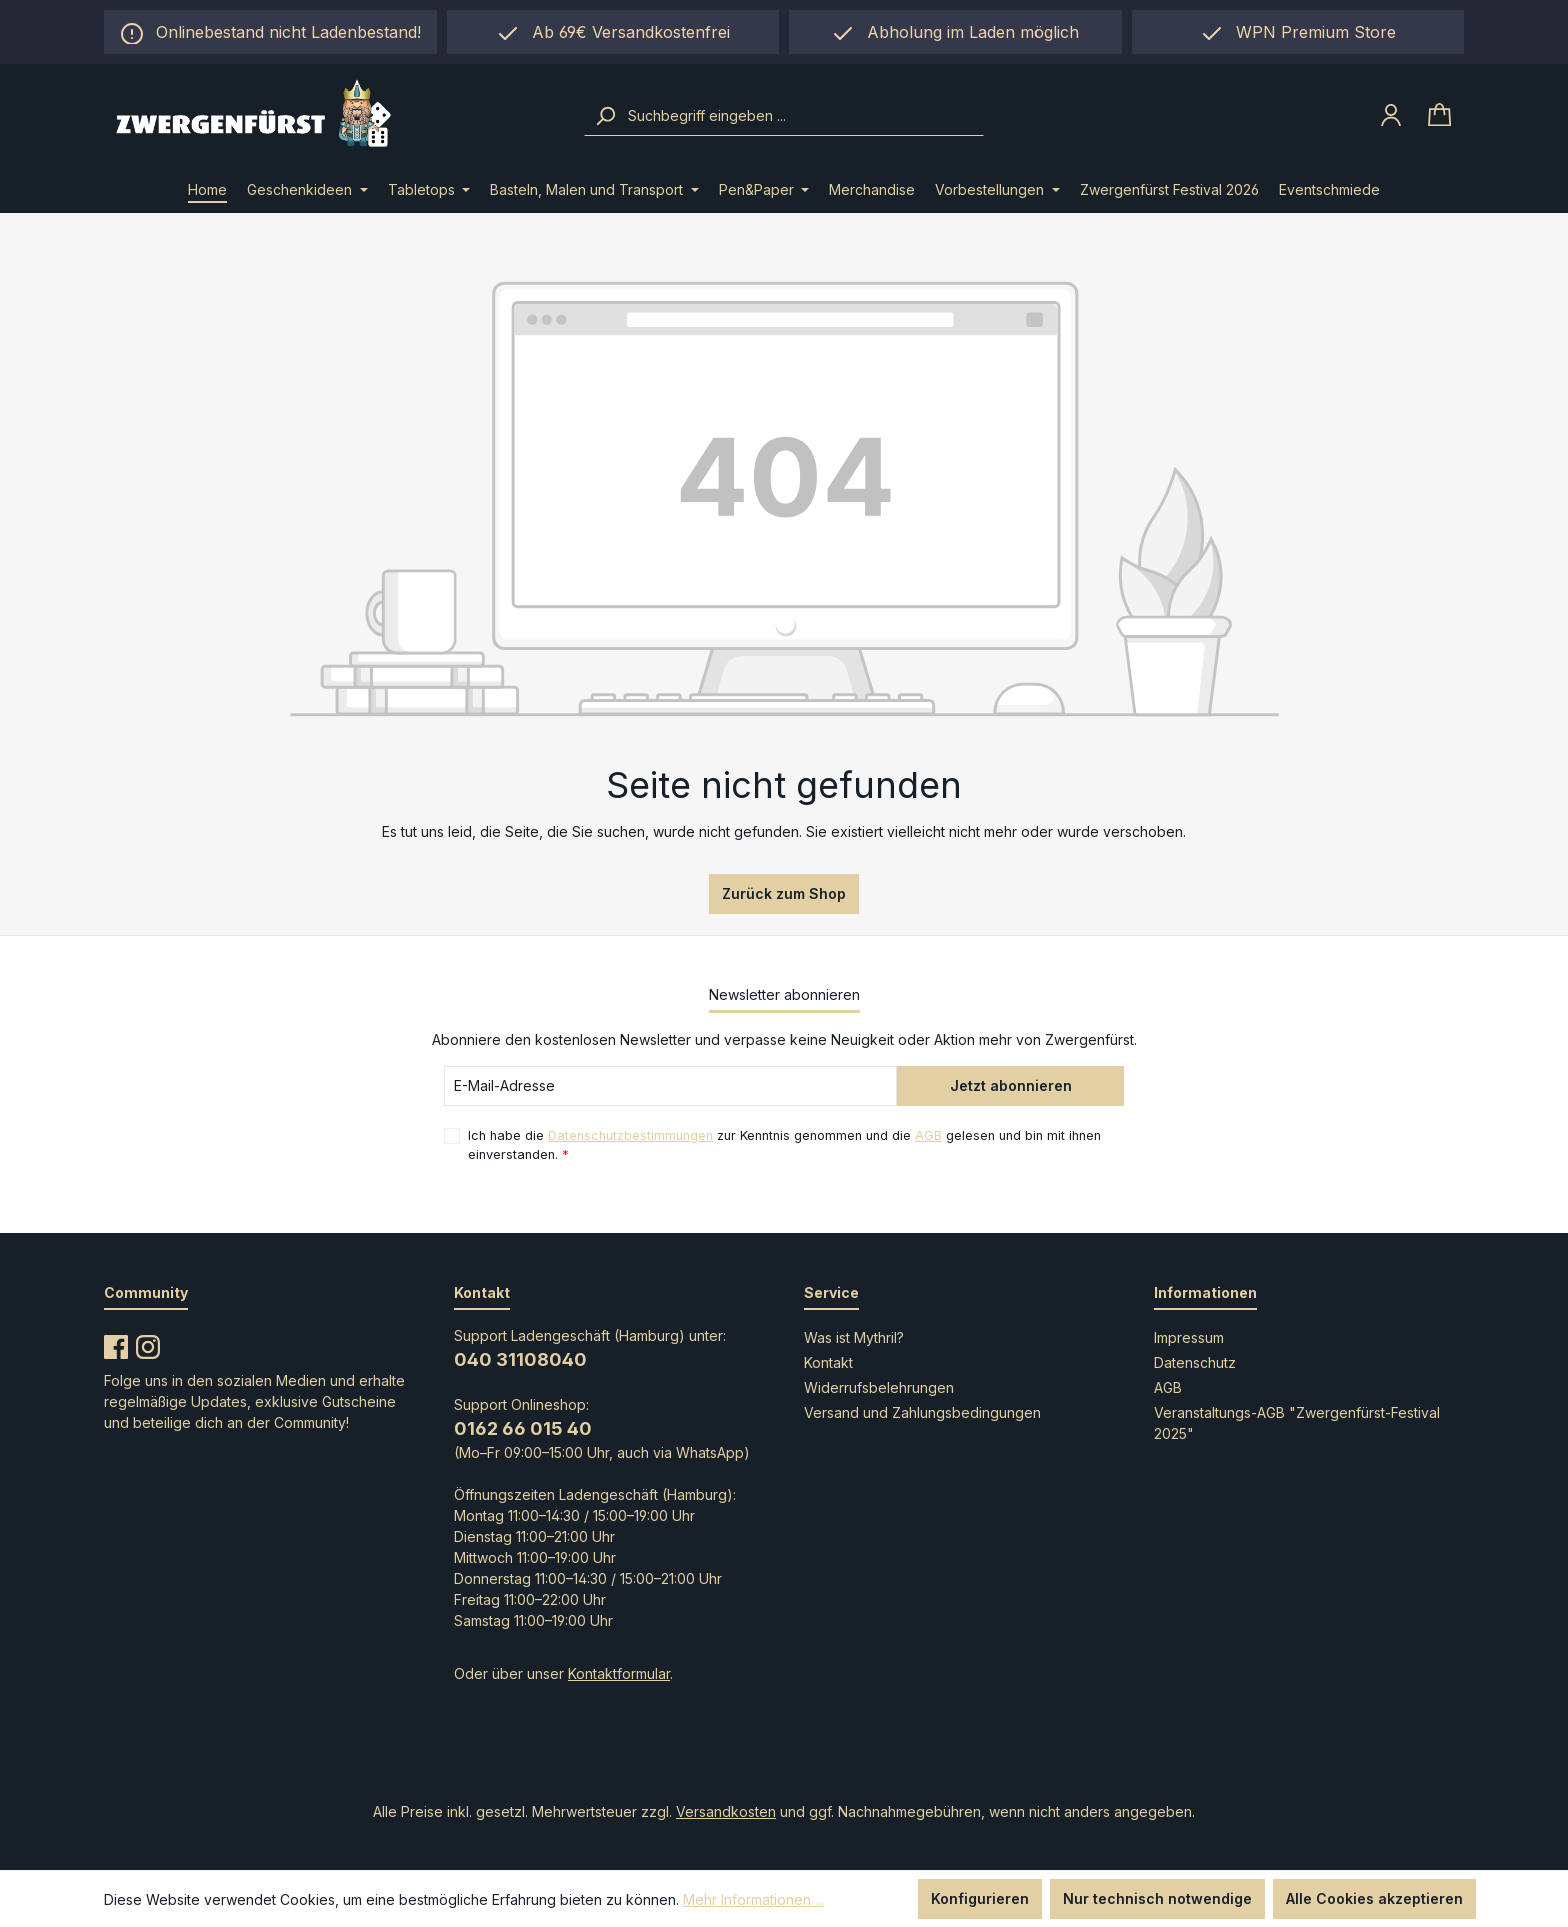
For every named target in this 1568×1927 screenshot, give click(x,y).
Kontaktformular (619, 1673)
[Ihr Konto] (1391, 115)
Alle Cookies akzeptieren (1374, 1898)
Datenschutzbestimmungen (630, 1135)
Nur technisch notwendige (1157, 1898)
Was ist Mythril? (854, 1337)
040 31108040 (520, 1359)
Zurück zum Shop (784, 893)
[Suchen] (605, 116)
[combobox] (803, 116)
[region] (955, 32)
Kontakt (828, 1362)
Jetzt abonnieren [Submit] (1011, 1085)
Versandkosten (726, 1811)
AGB (928, 1135)
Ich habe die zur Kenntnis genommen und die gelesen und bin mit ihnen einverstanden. (784, 1144)
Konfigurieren (980, 1898)
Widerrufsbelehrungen (879, 1387)
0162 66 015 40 (523, 1428)
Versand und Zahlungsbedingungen (922, 1412)
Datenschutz (1195, 1362)
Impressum (1189, 1337)
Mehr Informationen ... (753, 1899)
